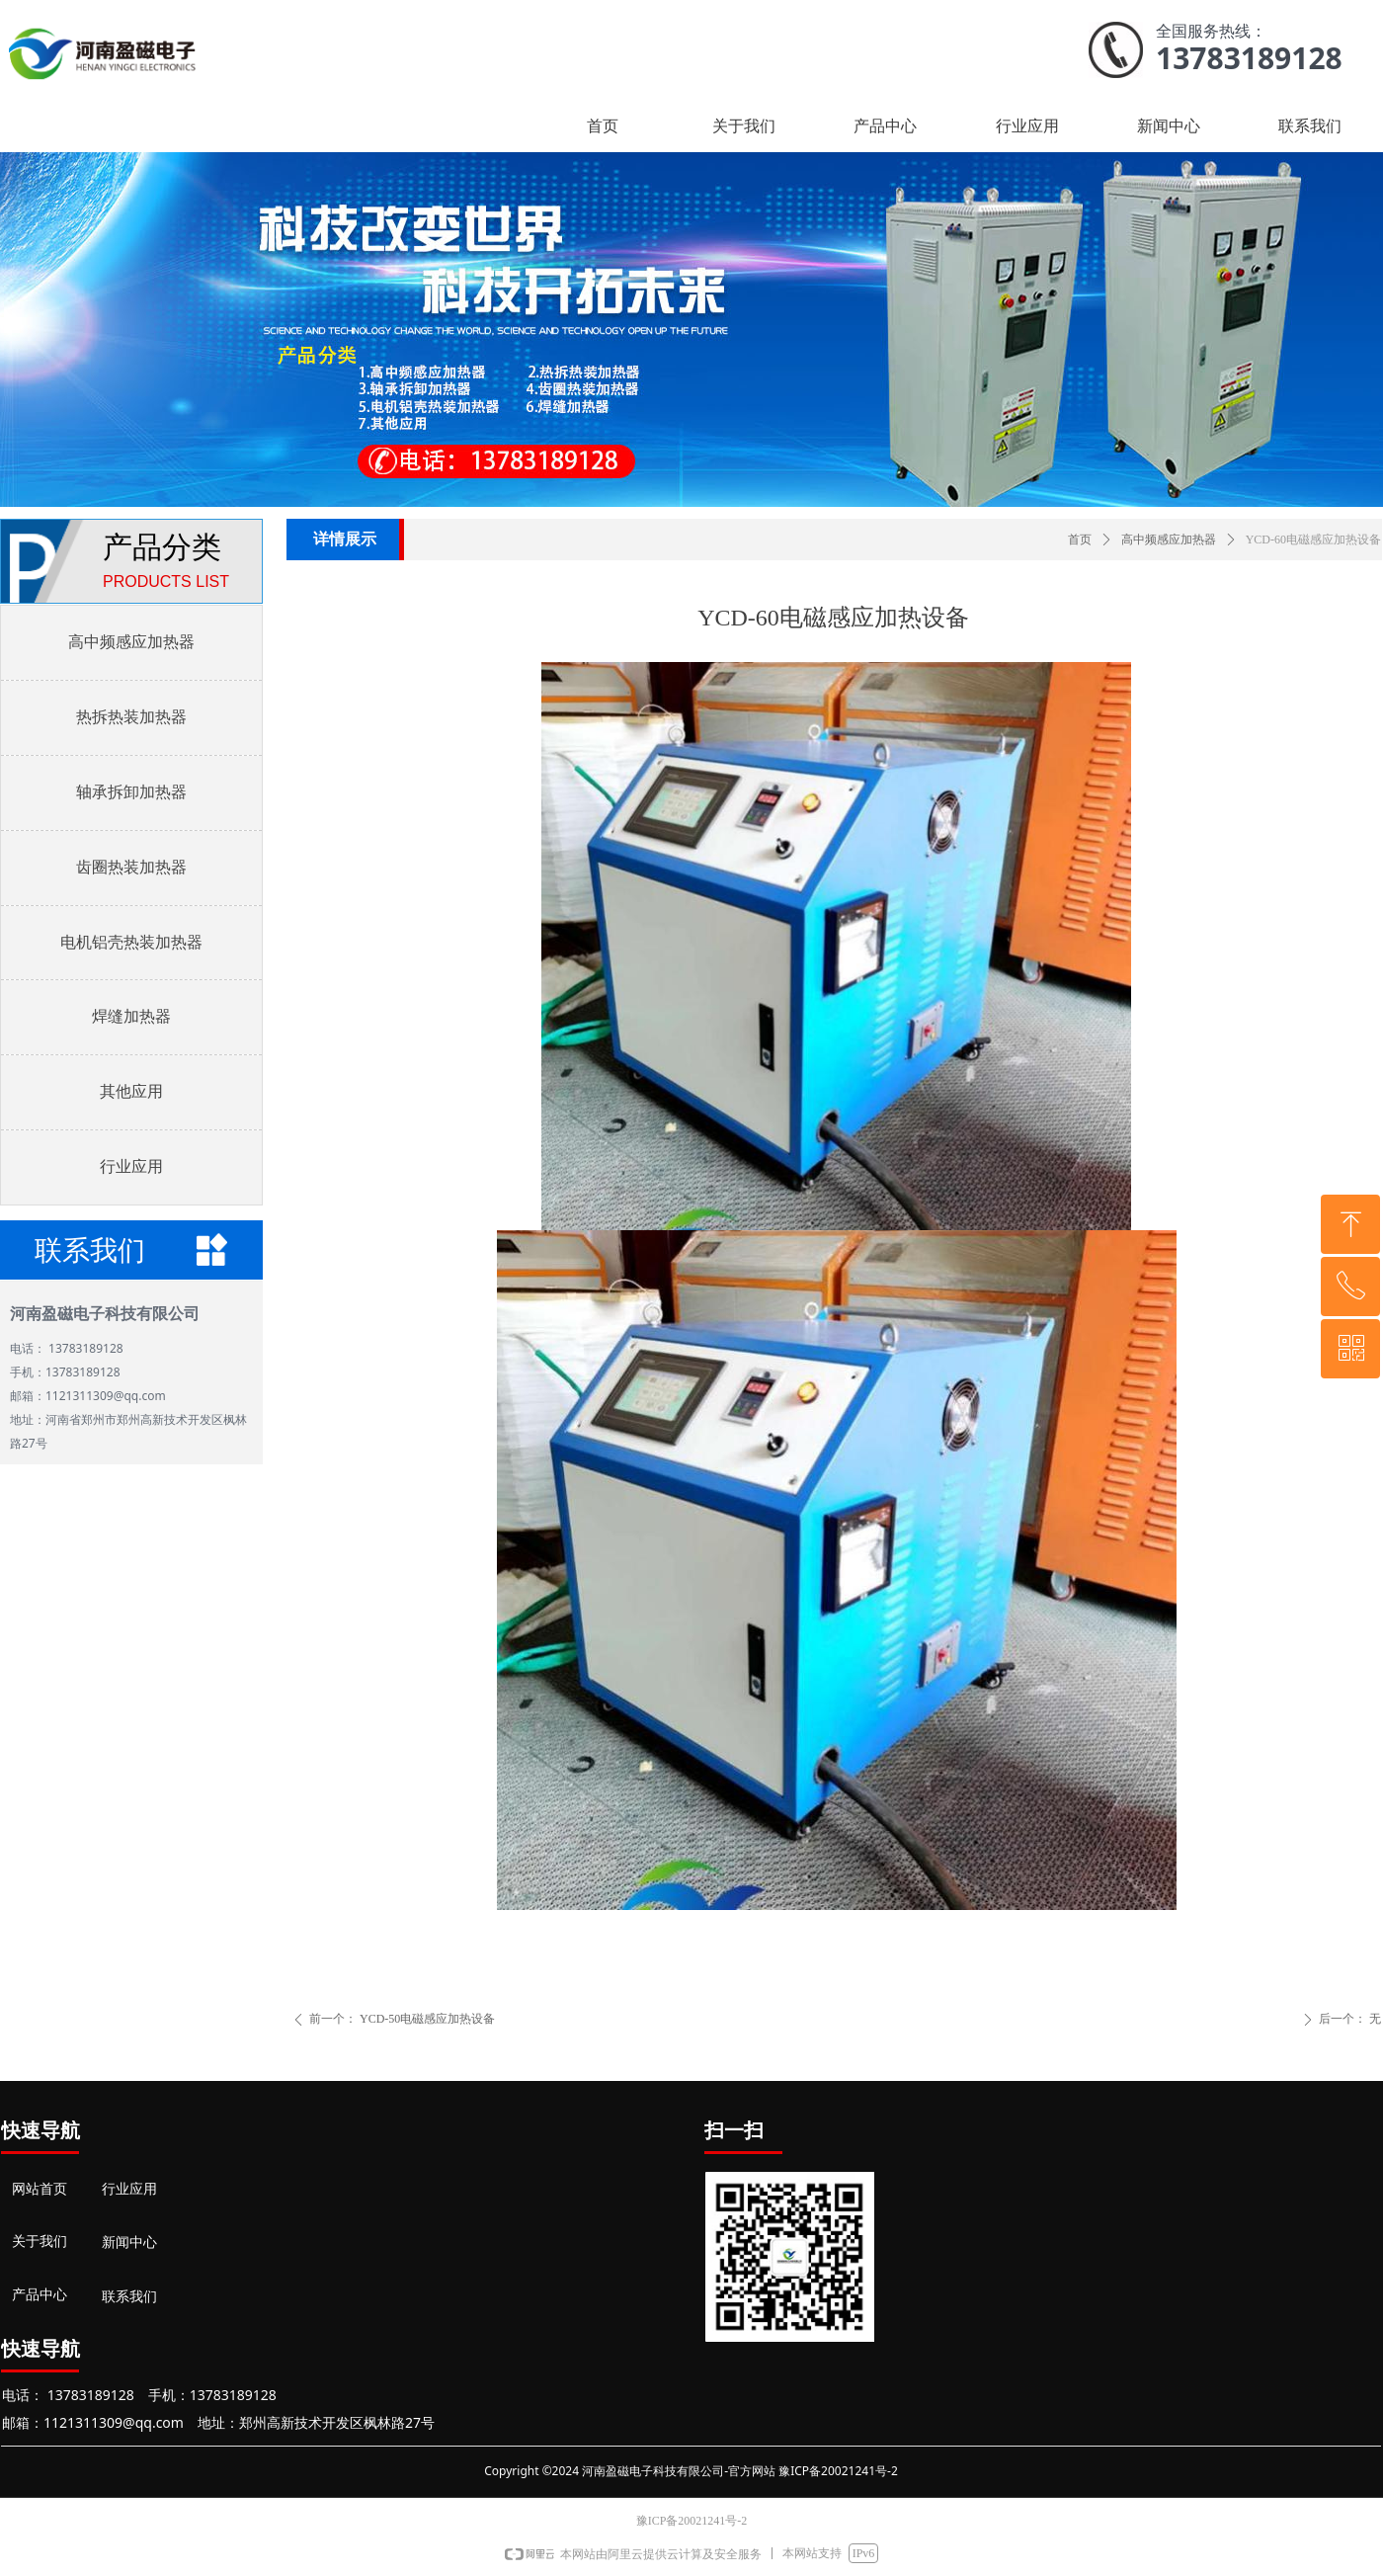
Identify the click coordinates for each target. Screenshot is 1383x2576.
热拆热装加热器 (131, 716)
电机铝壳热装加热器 (131, 942)
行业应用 (131, 1166)
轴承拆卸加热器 (131, 792)
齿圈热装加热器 (131, 867)
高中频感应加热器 (1168, 539)
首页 (1080, 539)
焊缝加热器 (131, 1016)
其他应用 (131, 1091)
